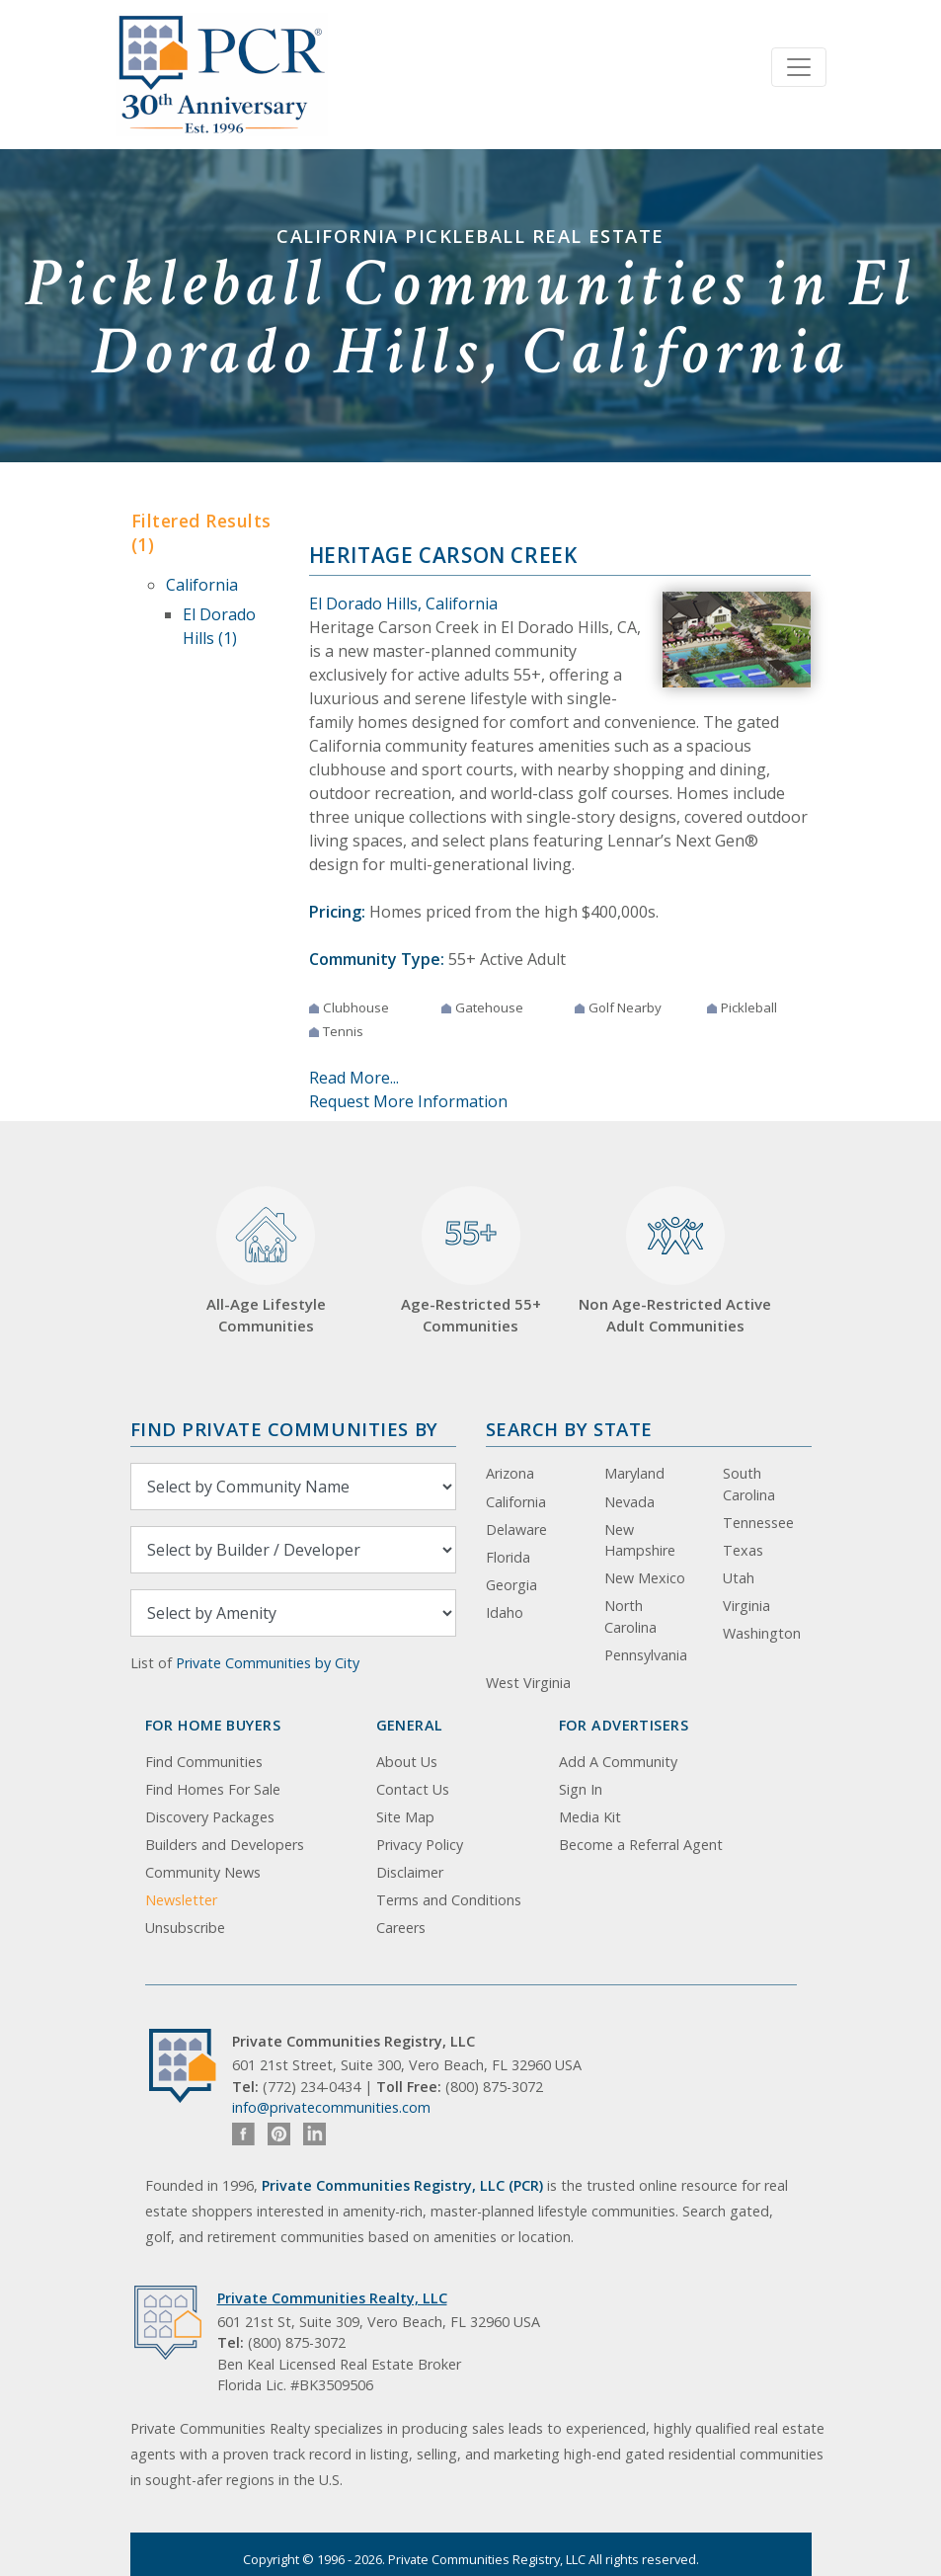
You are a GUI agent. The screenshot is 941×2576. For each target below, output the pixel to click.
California (202, 585)
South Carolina (749, 1484)
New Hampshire (639, 1540)
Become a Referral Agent (641, 1844)
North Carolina (630, 1616)
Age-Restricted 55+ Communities (471, 1260)
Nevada (629, 1501)
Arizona (510, 1473)
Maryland (634, 1473)
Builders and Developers (224, 1844)
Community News (203, 1872)
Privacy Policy (419, 1844)
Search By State (569, 1428)
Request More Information (408, 1101)
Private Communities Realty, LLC (332, 2298)
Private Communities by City (267, 1662)
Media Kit (590, 1817)
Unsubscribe (185, 1927)
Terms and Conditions (448, 1900)
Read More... (354, 1077)
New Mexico (644, 1578)
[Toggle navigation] (798, 67)
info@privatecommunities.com (331, 2107)
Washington (762, 1633)
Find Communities (204, 1761)
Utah (738, 1578)
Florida (508, 1557)
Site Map (405, 1817)
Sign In (580, 1789)
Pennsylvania (645, 1655)
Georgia (511, 1584)
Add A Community (618, 1761)
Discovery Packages (209, 1817)
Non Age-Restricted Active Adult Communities (675, 1260)
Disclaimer (409, 1872)
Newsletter (181, 1900)
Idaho (504, 1612)
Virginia (746, 1605)
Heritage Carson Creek (443, 555)
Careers (401, 1927)
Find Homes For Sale (212, 1789)
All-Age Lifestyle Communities (266, 1260)
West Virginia (528, 1682)
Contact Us (412, 1789)
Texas (743, 1550)
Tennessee (758, 1522)
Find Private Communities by (284, 1428)
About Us (406, 1761)
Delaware (516, 1529)
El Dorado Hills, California (403, 603)
